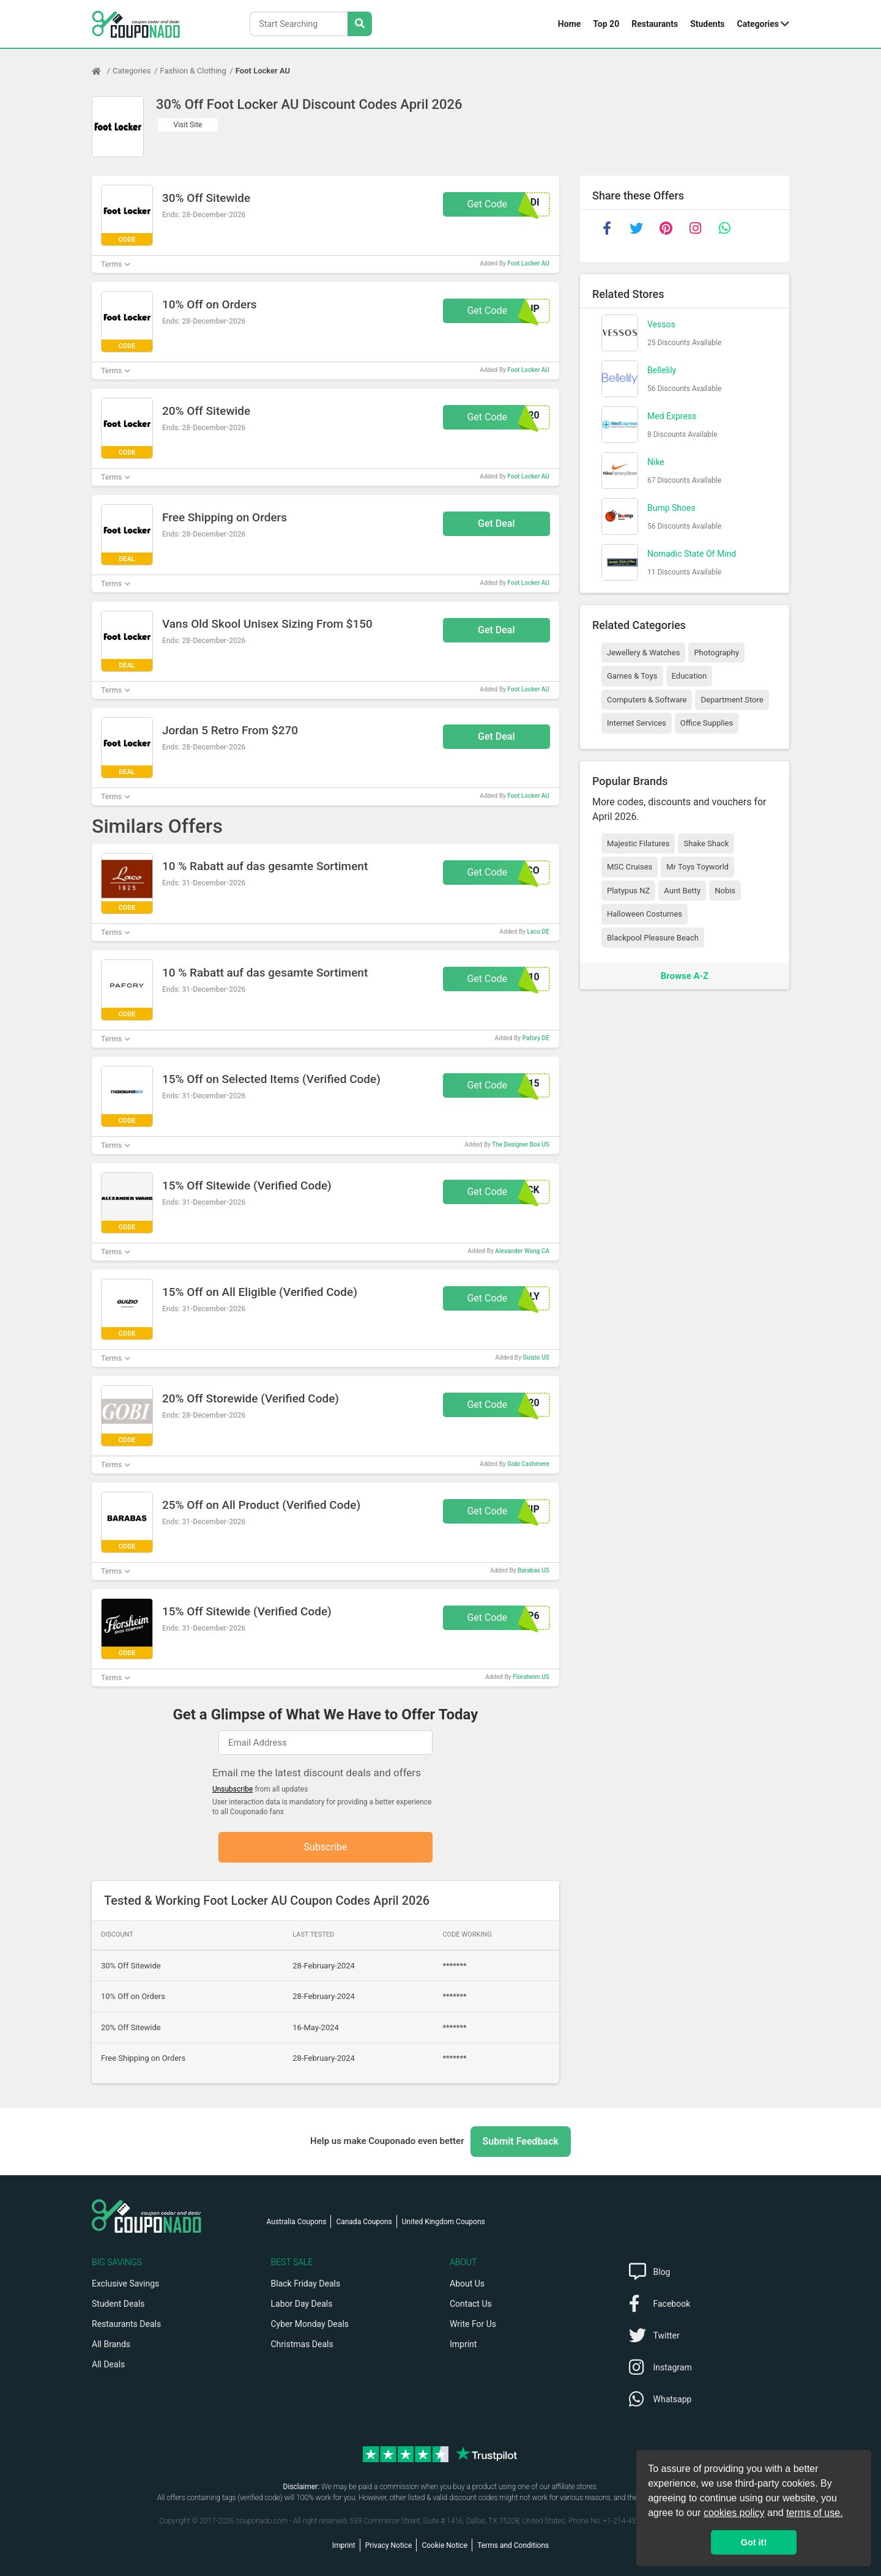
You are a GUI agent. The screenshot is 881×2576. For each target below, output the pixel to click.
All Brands (111, 2344)
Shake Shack (706, 843)
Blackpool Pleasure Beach (653, 937)
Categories (758, 24)
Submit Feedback (521, 2141)
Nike (655, 462)
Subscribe (326, 1847)
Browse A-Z (684, 975)
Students (707, 24)
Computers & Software (646, 699)
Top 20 (606, 24)
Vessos (661, 324)
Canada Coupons (364, 2221)
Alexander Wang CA (522, 1251)
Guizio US (536, 1357)
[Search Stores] (360, 24)
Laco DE (538, 931)
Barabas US (533, 1570)
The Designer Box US (520, 1144)
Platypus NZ (628, 890)
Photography (716, 652)
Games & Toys (632, 675)
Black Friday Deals (306, 2283)
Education (689, 675)
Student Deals (118, 2304)
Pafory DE (535, 1038)
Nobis (725, 890)
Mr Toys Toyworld (697, 866)
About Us (467, 2283)
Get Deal (496, 523)
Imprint (463, 2344)
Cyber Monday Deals (310, 2324)
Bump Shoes (671, 508)
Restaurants (654, 24)
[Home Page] (102, 71)
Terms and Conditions (513, 2545)
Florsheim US (531, 1676)
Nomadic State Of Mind (691, 554)
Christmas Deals (302, 2344)
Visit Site (188, 125)
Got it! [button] (754, 2542)
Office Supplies (706, 723)
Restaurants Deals (126, 2324)
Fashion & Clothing (193, 70)
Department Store (732, 699)
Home (569, 24)
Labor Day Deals (302, 2304)
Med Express (671, 416)
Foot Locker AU (263, 70)
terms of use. (814, 2512)
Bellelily (661, 370)
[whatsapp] (724, 228)
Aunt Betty (682, 890)
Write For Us (473, 2324)
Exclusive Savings (125, 2283)
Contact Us (471, 2304)
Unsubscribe (232, 1789)
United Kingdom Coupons (443, 2221)
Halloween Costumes (644, 913)
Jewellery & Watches (643, 652)
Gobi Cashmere (528, 1464)
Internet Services (636, 723)
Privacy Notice (388, 2545)
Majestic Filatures (638, 843)
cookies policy (734, 2512)
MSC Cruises (629, 866)
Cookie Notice (444, 2545)
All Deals (108, 2364)
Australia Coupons (297, 2221)
